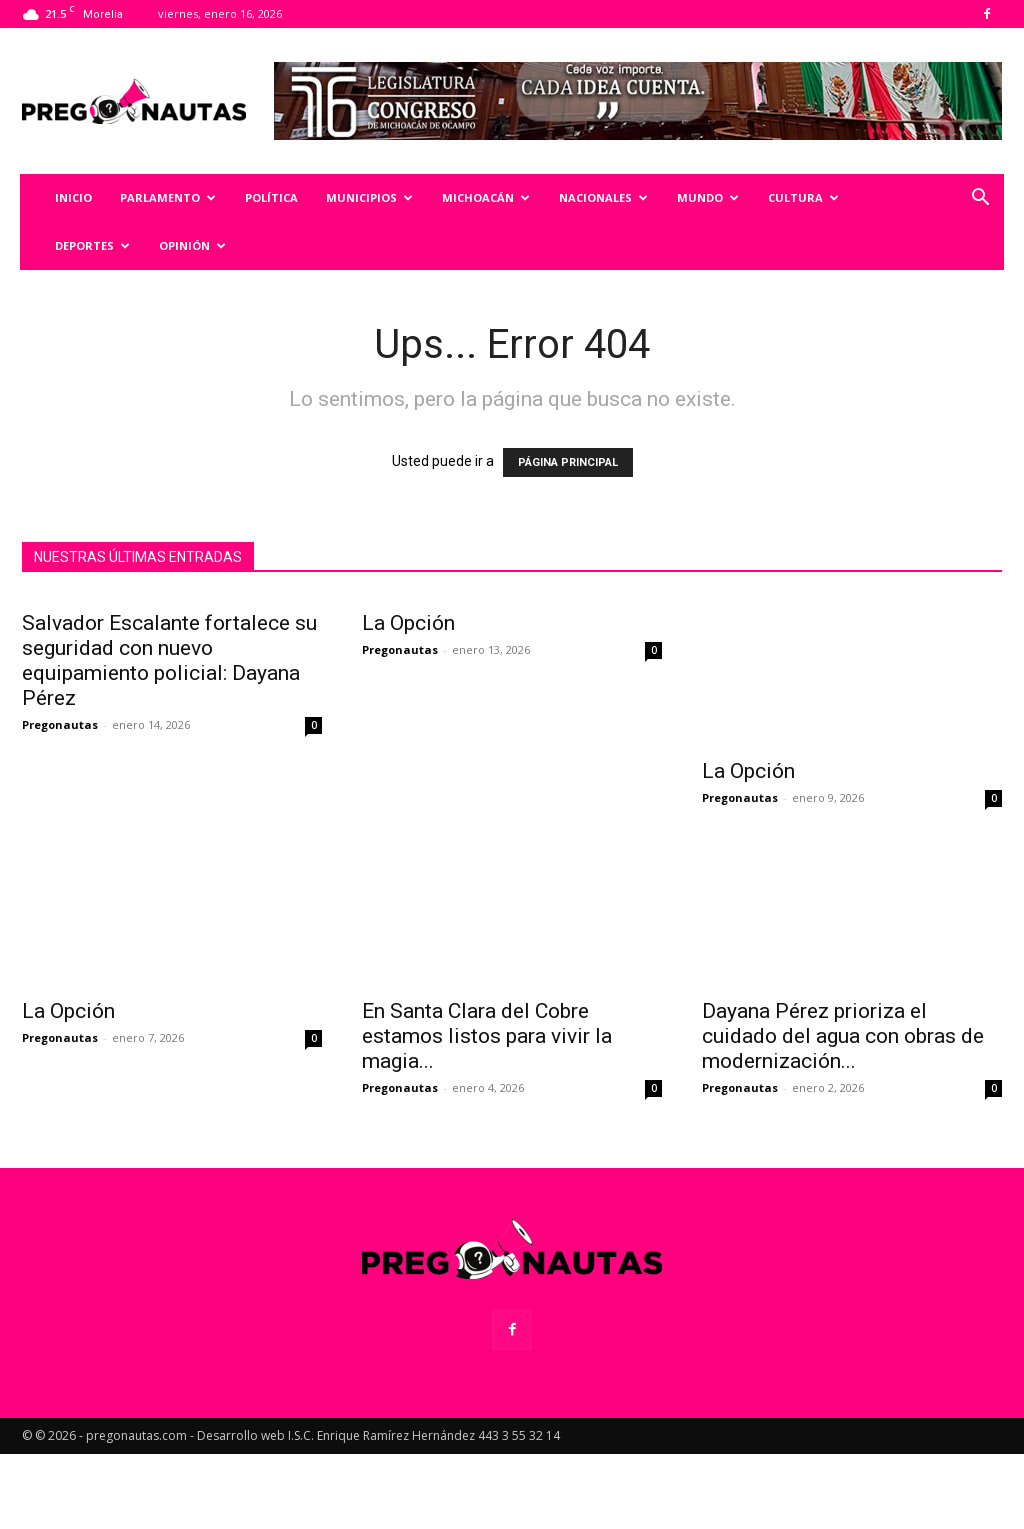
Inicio (73, 197)
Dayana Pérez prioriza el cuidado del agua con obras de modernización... (843, 1111)
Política (271, 197)
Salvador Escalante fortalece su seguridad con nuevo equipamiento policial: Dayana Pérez (169, 808)
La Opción (408, 771)
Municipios (369, 197)
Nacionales (603, 197)
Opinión (192, 245)
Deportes (92, 245)
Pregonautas (60, 872)
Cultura (803, 197)
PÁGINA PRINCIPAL (568, 462)
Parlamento (168, 197)
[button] (980, 199)
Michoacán (486, 197)
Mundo (708, 197)
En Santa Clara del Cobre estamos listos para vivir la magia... (487, 1111)
